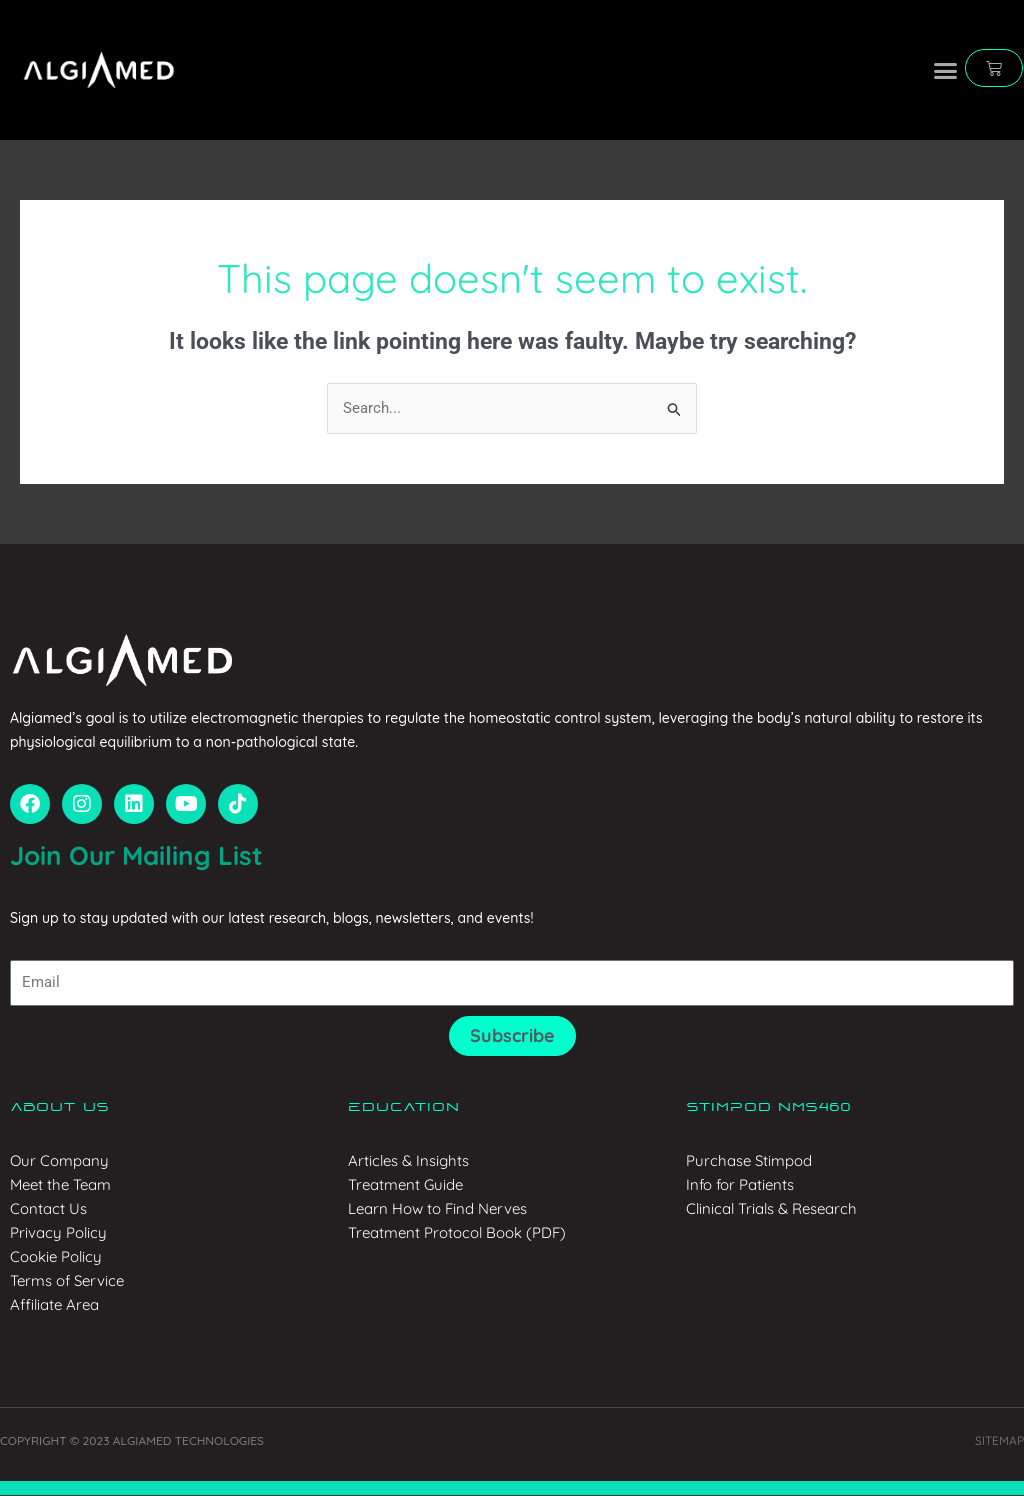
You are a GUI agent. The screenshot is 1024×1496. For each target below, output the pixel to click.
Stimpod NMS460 (768, 1108)
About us (59, 1108)
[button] (946, 70)
